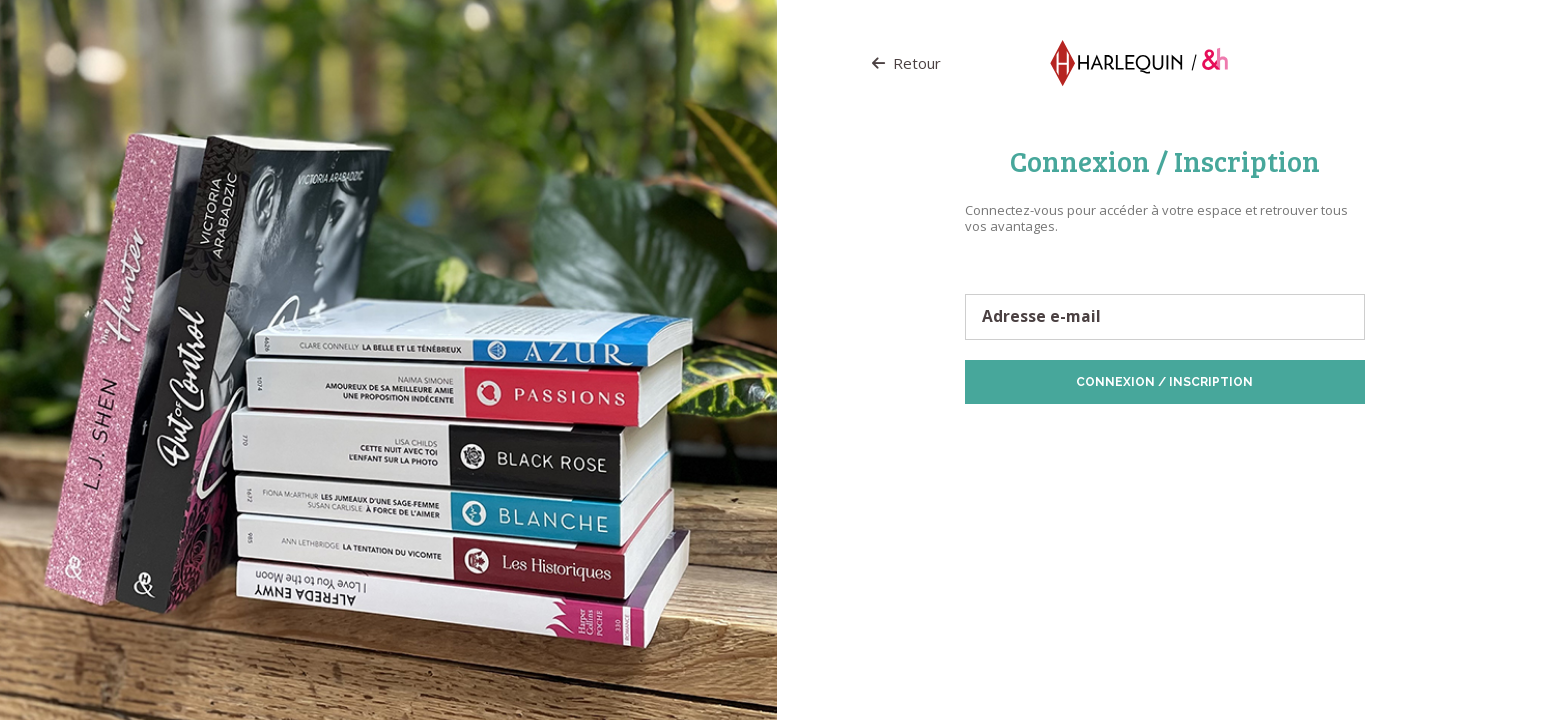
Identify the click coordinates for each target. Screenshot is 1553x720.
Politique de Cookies (1244, 435)
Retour (906, 63)
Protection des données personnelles (1078, 435)
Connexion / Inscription (1164, 382)
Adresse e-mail (1041, 317)
